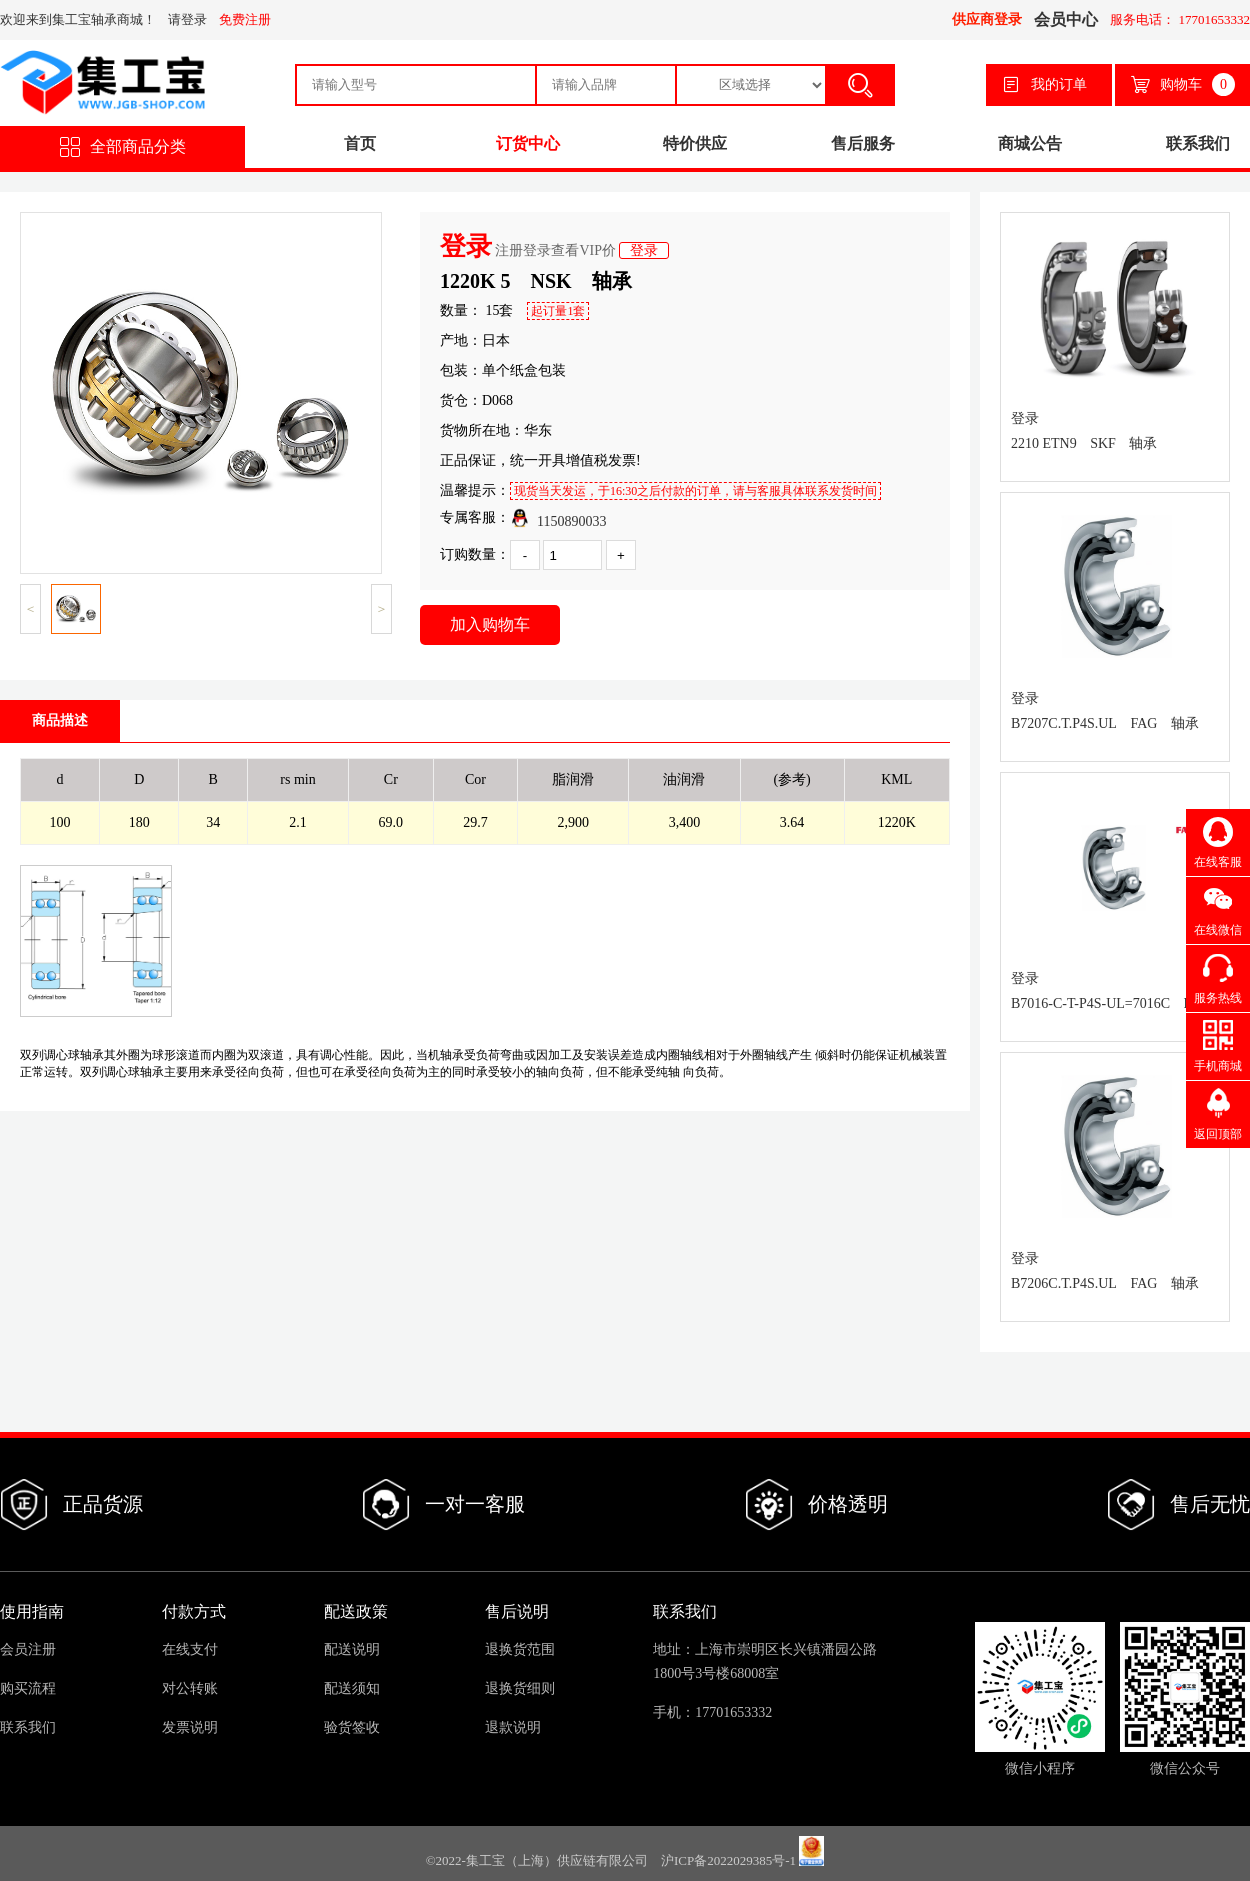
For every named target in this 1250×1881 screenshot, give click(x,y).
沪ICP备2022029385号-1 (728, 1861)
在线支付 (190, 1649)
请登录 (187, 19)
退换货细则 (520, 1688)
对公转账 (190, 1688)
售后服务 (863, 143)
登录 (644, 250)
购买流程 (28, 1688)
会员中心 (1066, 19)
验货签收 (352, 1727)
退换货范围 (520, 1649)
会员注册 (28, 1649)
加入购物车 (490, 624)
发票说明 (190, 1727)
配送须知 (352, 1688)
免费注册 (245, 19)
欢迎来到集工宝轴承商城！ (78, 19)
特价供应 (695, 143)
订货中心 (528, 143)
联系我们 (1198, 143)
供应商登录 (987, 19)
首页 (360, 143)
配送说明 (352, 1649)
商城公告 (1030, 143)
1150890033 (558, 518)
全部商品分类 (123, 147)
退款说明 (513, 1727)
